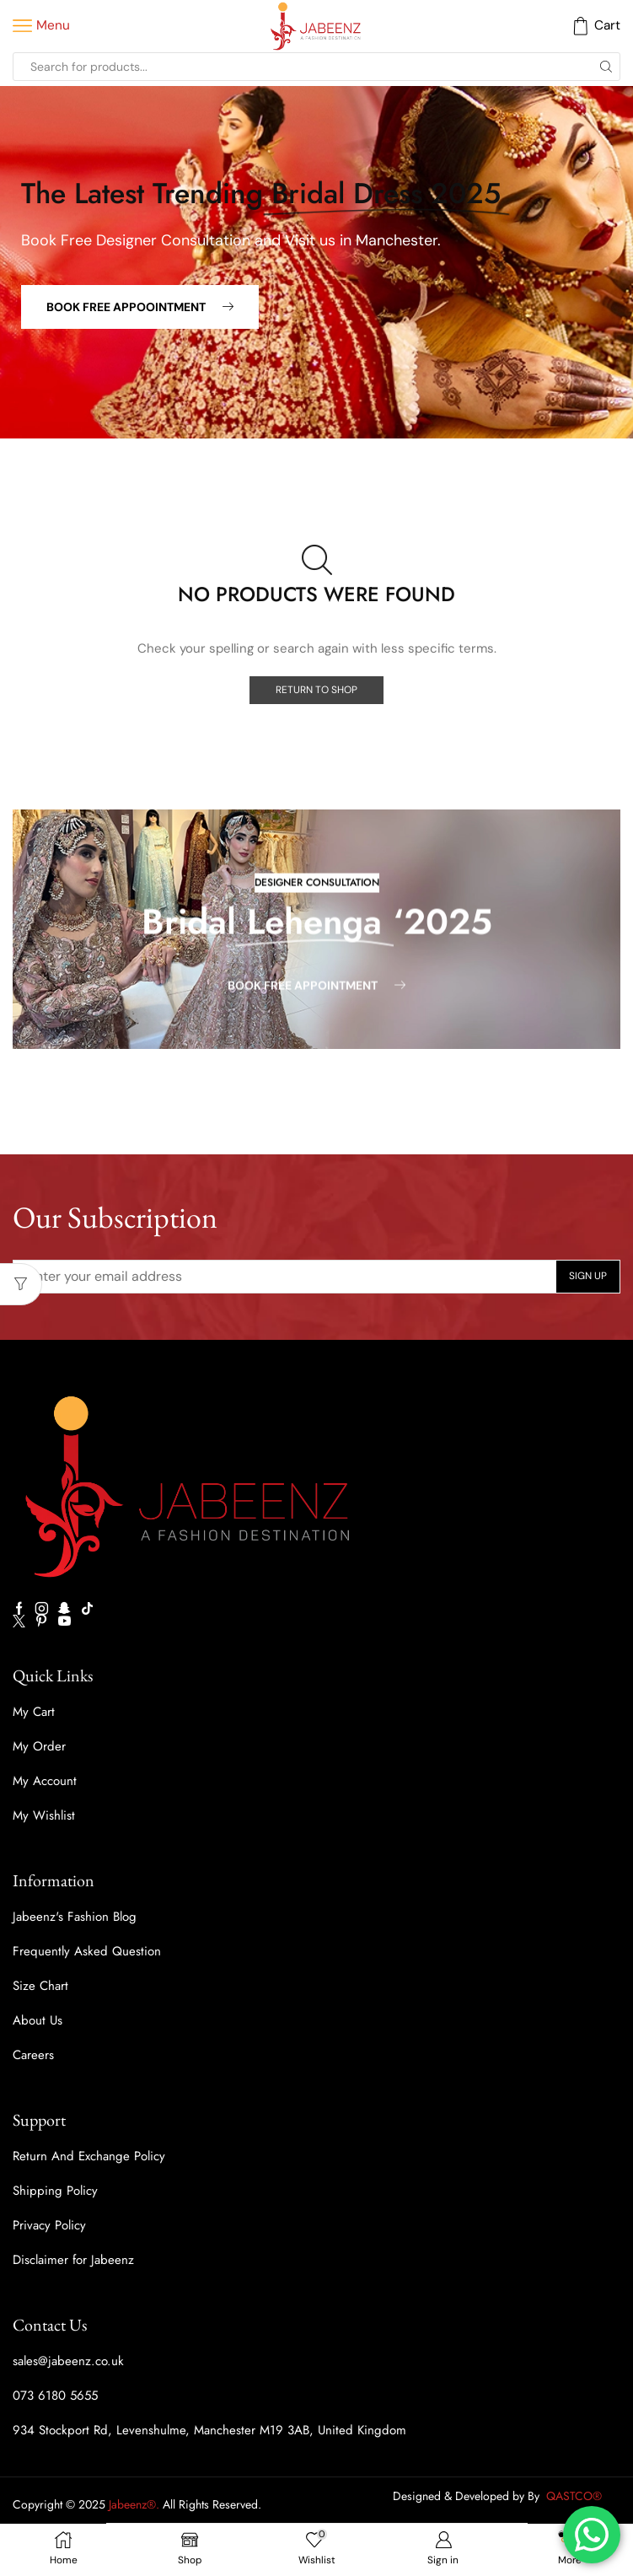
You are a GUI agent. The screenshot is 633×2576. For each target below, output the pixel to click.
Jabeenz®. (134, 2504)
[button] (140, 307)
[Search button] (606, 66)
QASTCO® (575, 2495)
